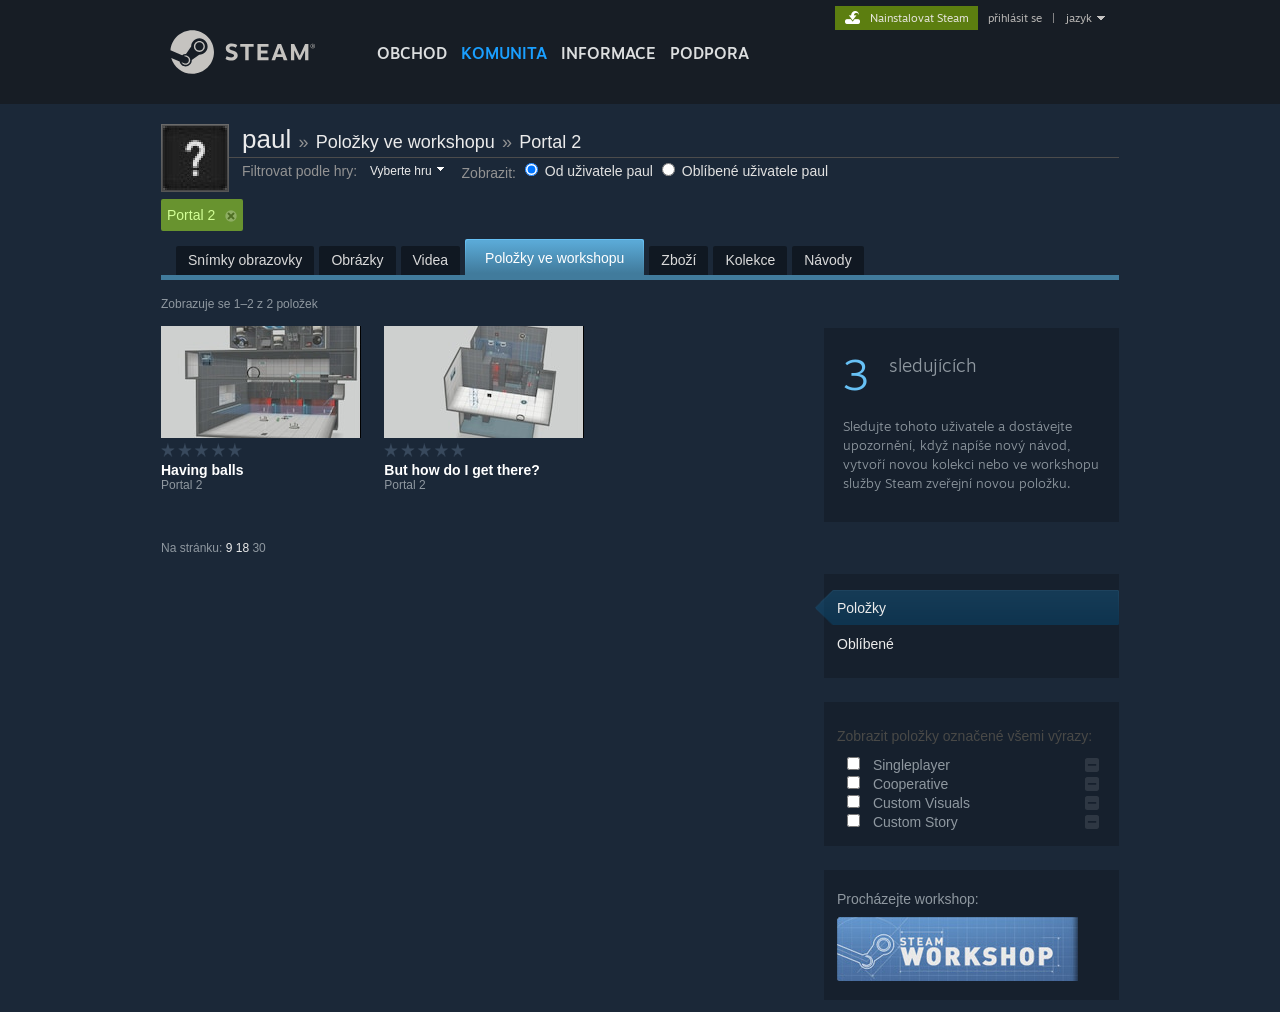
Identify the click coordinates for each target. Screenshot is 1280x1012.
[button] (406, 172)
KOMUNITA (504, 53)
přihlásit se (1015, 18)
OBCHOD (412, 53)
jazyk (1079, 18)
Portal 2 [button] (202, 215)
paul (266, 139)
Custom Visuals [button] (905, 803)
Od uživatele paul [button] (591, 171)
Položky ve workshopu (405, 142)
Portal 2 (550, 142)
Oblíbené (865, 644)
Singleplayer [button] (895, 765)
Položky (861, 608)
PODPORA (709, 53)
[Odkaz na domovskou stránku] (258, 68)
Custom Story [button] (899, 822)
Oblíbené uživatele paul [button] (745, 171)
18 (242, 548)
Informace (608, 53)
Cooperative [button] (894, 784)
